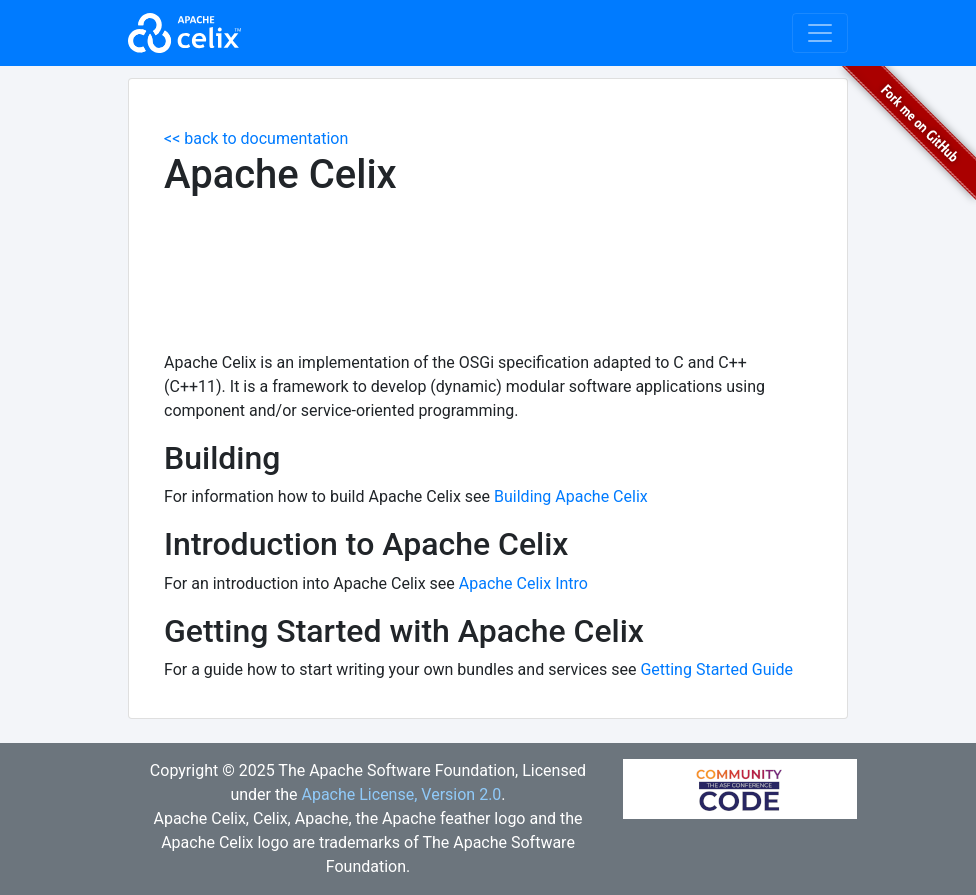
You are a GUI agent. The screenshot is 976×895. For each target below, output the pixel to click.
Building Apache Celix (571, 496)
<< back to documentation (256, 138)
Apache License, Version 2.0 (401, 794)
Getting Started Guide (716, 669)
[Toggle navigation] (820, 33)
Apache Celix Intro (523, 583)
